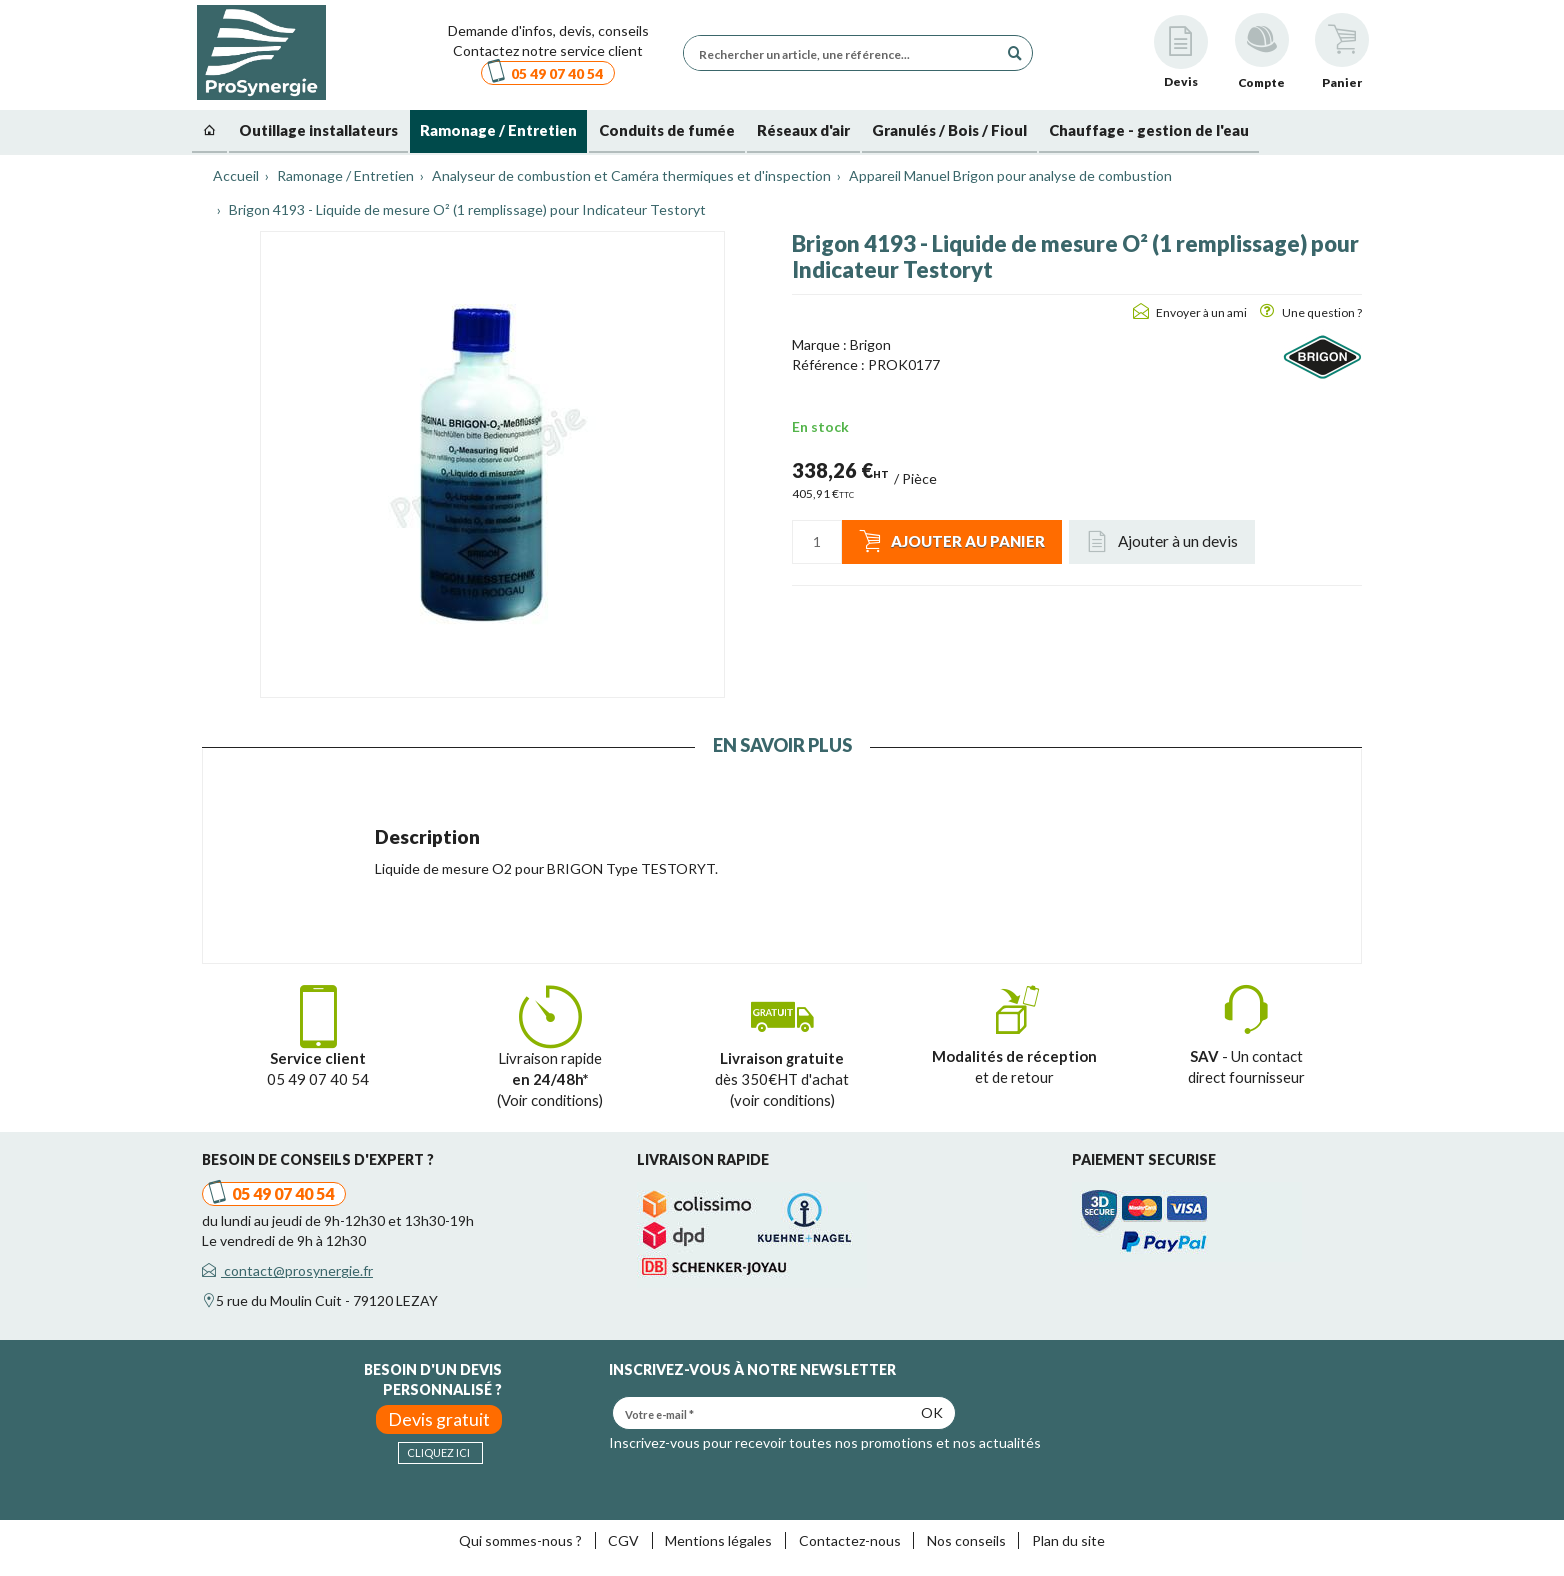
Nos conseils (966, 1540)
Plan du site (1068, 1540)
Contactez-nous (850, 1540)
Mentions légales (718, 1540)
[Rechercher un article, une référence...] (846, 53)
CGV (623, 1540)
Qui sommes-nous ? (520, 1540)
